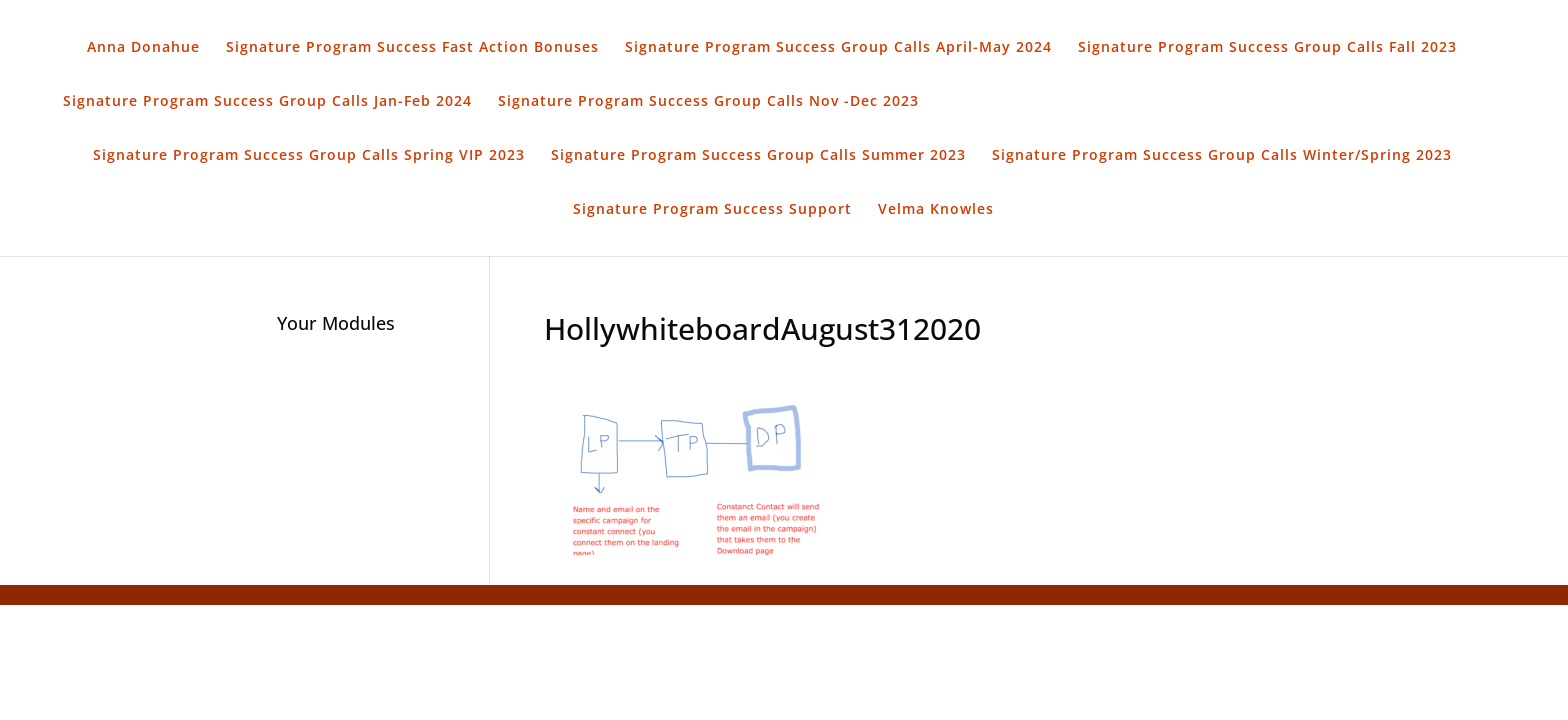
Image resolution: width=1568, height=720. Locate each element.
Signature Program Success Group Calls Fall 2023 (1267, 48)
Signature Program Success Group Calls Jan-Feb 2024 (267, 102)
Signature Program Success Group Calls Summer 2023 (758, 156)
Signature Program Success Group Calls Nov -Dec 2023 (708, 102)
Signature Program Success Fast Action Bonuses (412, 48)
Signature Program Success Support (712, 210)
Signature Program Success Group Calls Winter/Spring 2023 (1222, 156)
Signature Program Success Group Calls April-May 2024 (838, 48)
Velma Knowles (936, 210)
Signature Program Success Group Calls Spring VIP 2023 (309, 156)
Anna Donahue (143, 48)
